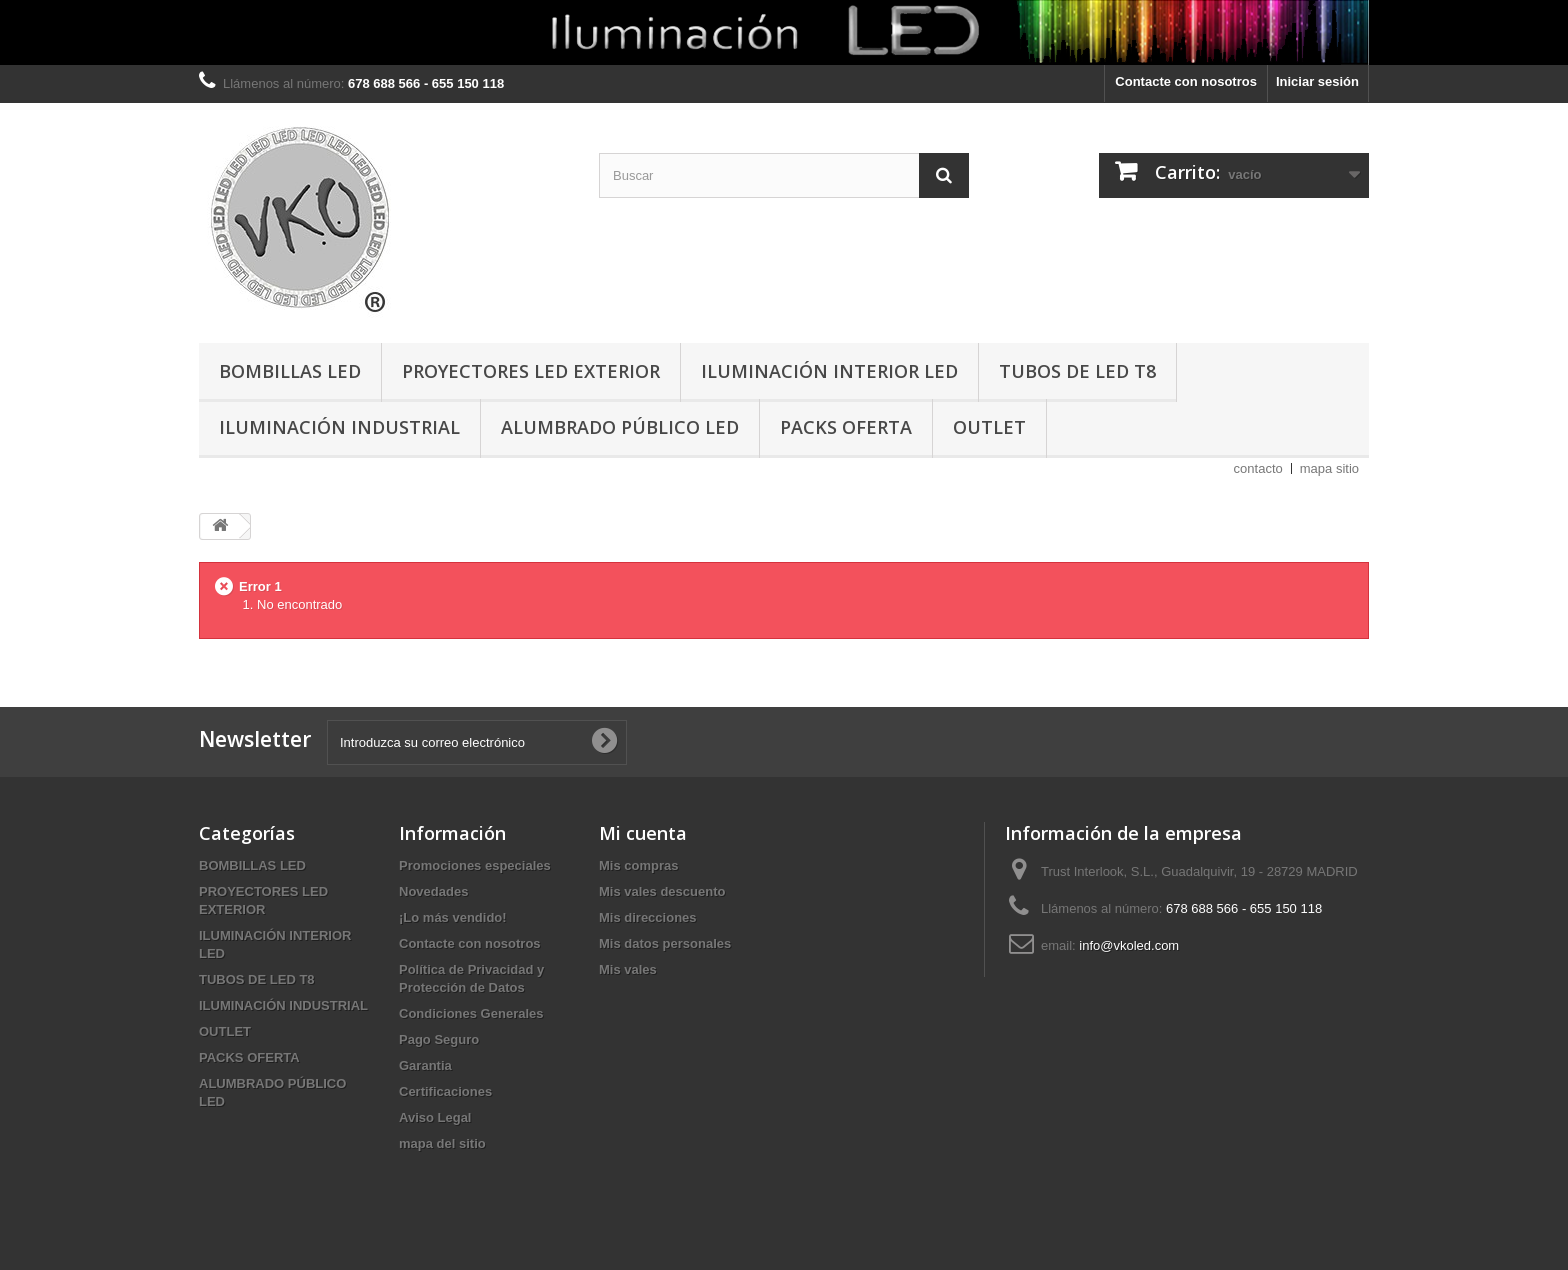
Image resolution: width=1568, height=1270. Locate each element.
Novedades (433, 891)
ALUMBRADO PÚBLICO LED (620, 427)
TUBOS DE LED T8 (1077, 371)
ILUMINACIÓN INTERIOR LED (829, 371)
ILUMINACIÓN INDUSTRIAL (339, 427)
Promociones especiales (475, 865)
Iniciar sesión (1317, 81)
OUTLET (989, 427)
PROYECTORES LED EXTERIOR (531, 371)
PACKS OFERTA (846, 427)
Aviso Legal (435, 1117)
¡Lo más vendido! (453, 917)
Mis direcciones (648, 917)
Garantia (425, 1065)
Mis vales (628, 969)
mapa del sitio (442, 1143)
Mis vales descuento (662, 891)
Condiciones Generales (471, 1013)
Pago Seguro (439, 1039)
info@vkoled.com (1129, 945)
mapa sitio (1329, 468)
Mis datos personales (665, 943)
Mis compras (638, 865)
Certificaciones (445, 1091)
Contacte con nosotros (1186, 81)
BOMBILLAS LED (290, 371)
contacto (1258, 468)
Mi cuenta (643, 833)
